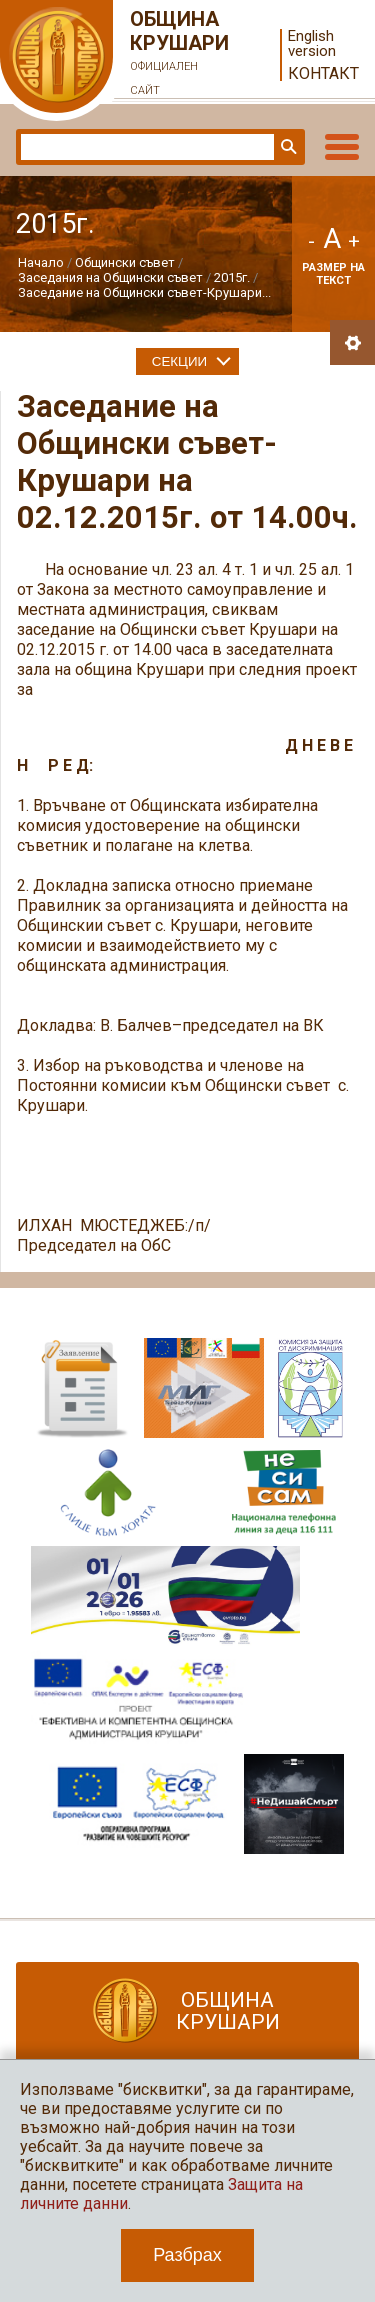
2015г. (232, 277)
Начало (41, 262)
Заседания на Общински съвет (110, 277)
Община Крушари (180, 55)
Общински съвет (125, 262)
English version (312, 44)
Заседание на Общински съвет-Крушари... (144, 292)
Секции (179, 361)
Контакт (323, 73)
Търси (287, 147)
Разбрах (187, 2255)
